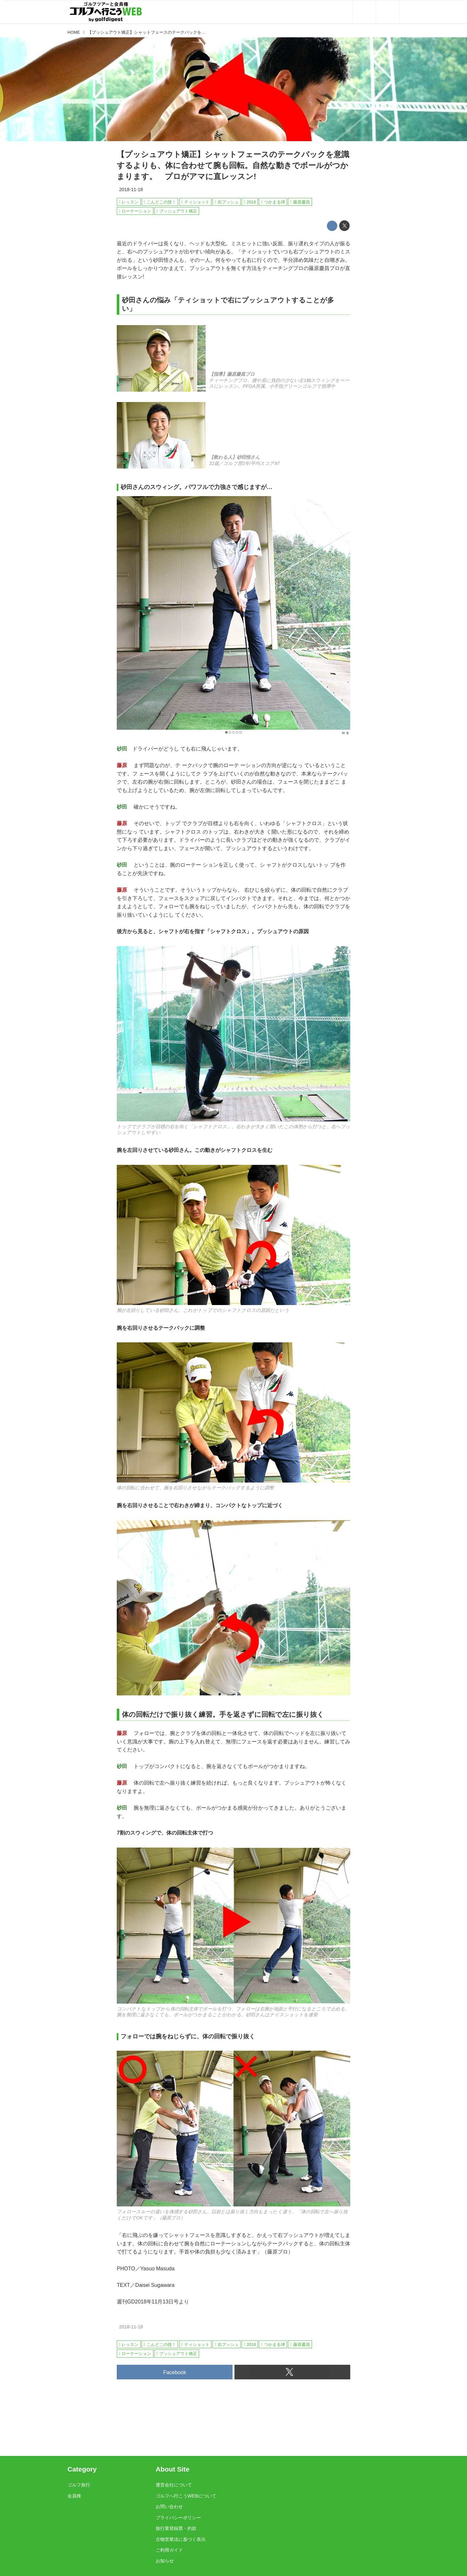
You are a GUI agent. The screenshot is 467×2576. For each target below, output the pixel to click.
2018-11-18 (131, 189)
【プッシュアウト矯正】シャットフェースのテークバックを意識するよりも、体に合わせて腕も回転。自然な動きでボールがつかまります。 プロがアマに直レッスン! (233, 165)
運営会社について (174, 2484)
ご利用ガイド (169, 2550)
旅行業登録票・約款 (176, 2528)
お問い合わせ (169, 2506)
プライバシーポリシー (178, 2517)
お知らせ (165, 2560)
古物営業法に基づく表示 (181, 2539)
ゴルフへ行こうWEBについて (186, 2495)
